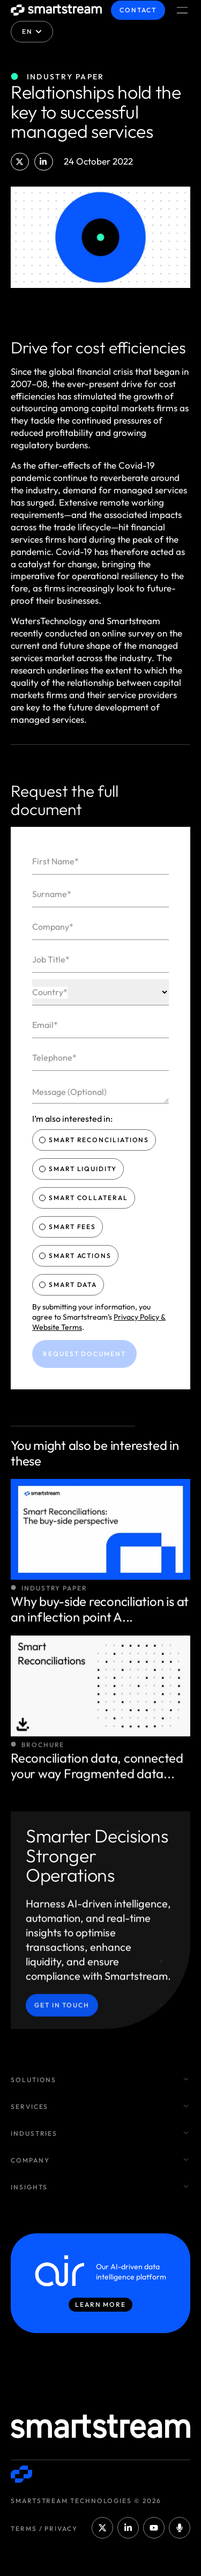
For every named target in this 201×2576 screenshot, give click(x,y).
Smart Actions (76, 1256)
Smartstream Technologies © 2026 (86, 2501)
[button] (20, 162)
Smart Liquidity (79, 1169)
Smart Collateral (85, 1198)
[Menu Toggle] (182, 10)
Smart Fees (68, 1227)
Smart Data (69, 1284)
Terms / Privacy (44, 2529)
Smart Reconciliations (95, 1140)
